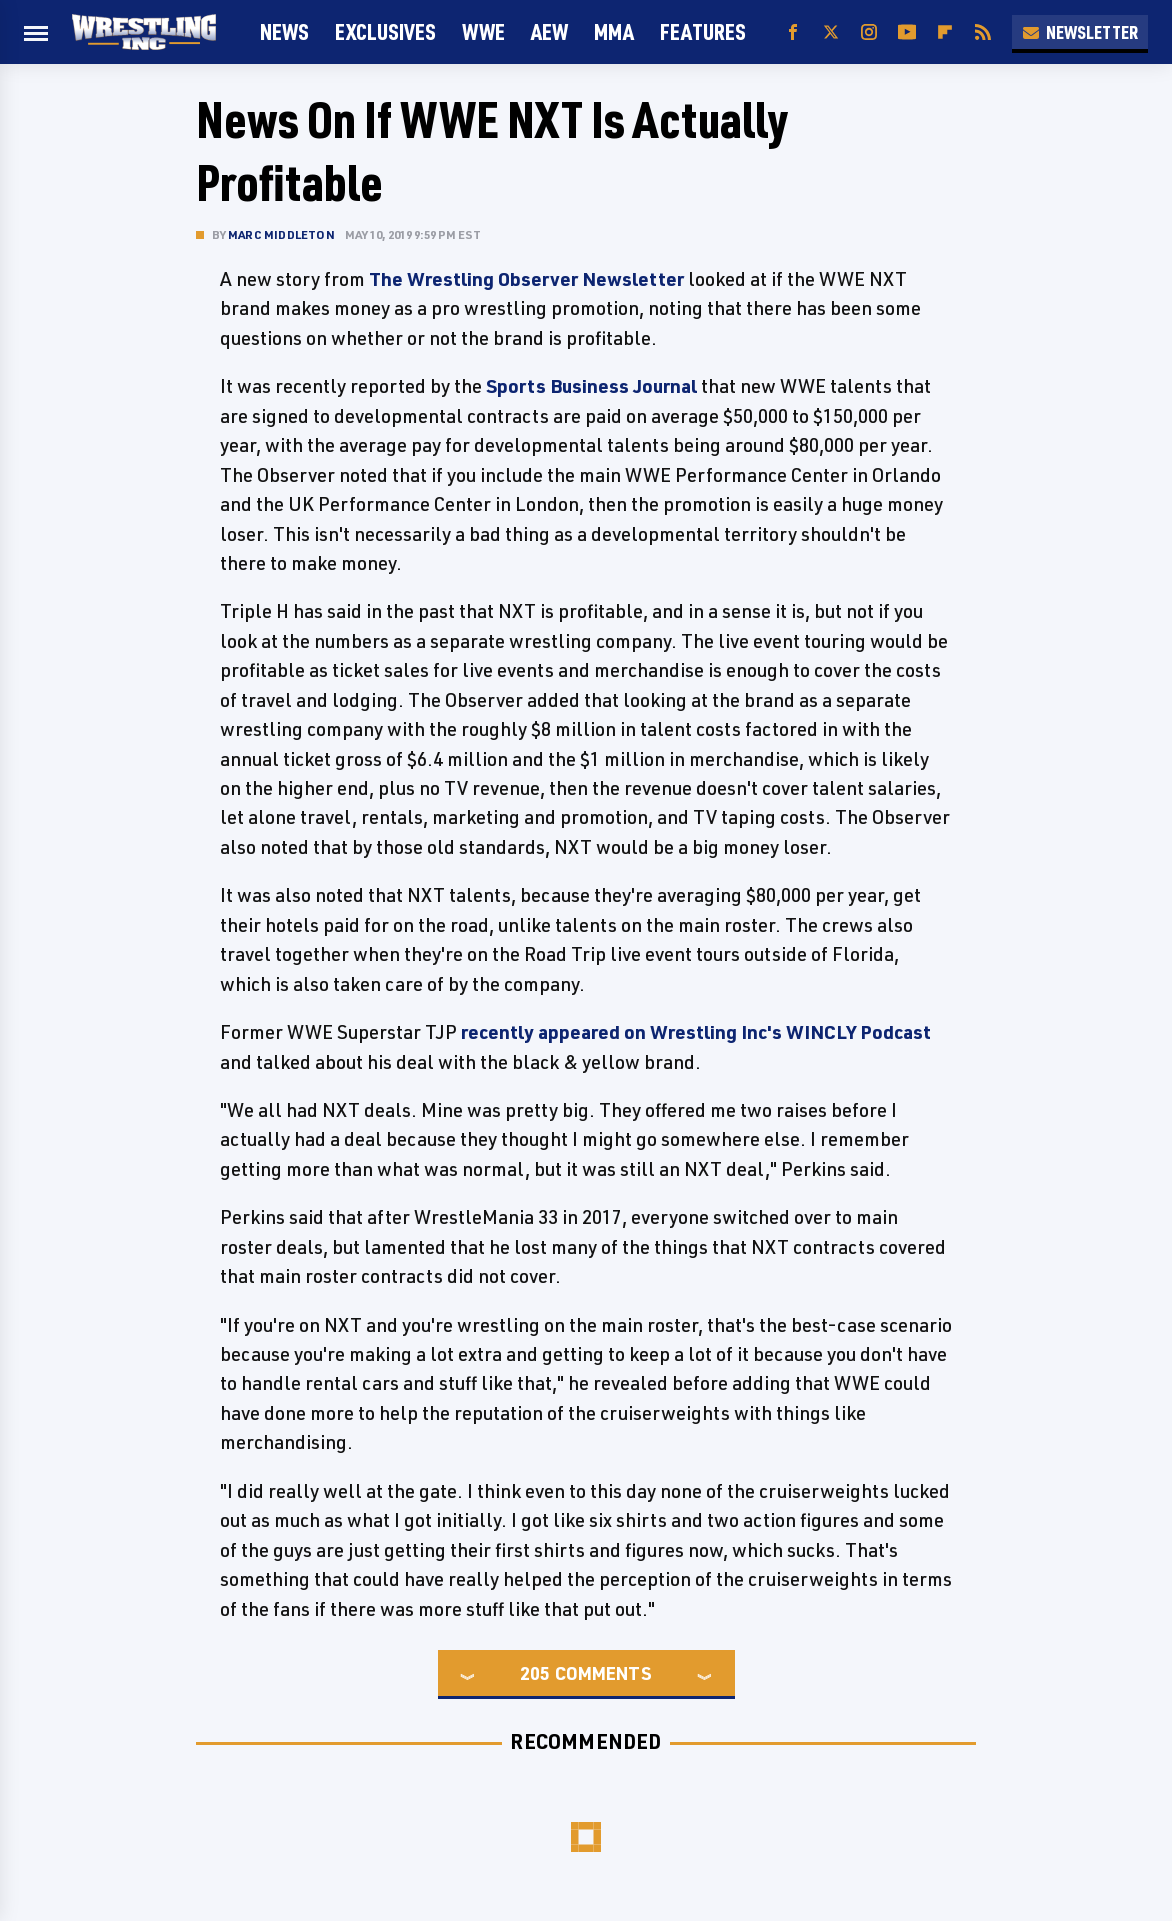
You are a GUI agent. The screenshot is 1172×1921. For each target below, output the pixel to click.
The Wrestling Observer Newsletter (526, 279)
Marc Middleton (281, 234)
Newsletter (1080, 32)
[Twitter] (831, 32)
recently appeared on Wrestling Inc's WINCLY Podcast (696, 1032)
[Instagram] (869, 32)
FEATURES (703, 31)
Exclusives (385, 31)
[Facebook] (793, 32)
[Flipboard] (945, 32)
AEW (549, 31)
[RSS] (983, 32)
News (284, 31)
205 (535, 1673)
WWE (483, 31)
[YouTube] (907, 32)
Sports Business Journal (591, 386)
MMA (614, 31)
